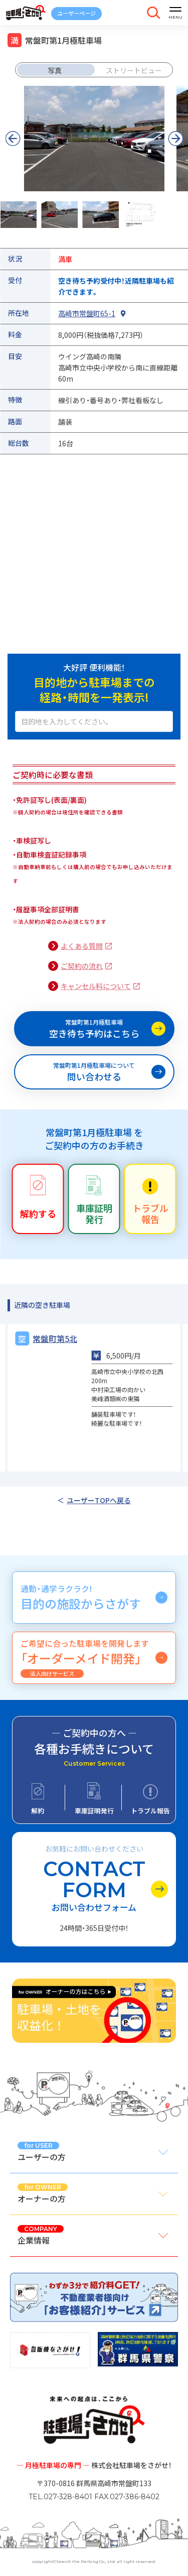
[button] (175, 138)
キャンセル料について (96, 986)
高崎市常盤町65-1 (86, 313)
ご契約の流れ (82, 966)
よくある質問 (82, 946)
